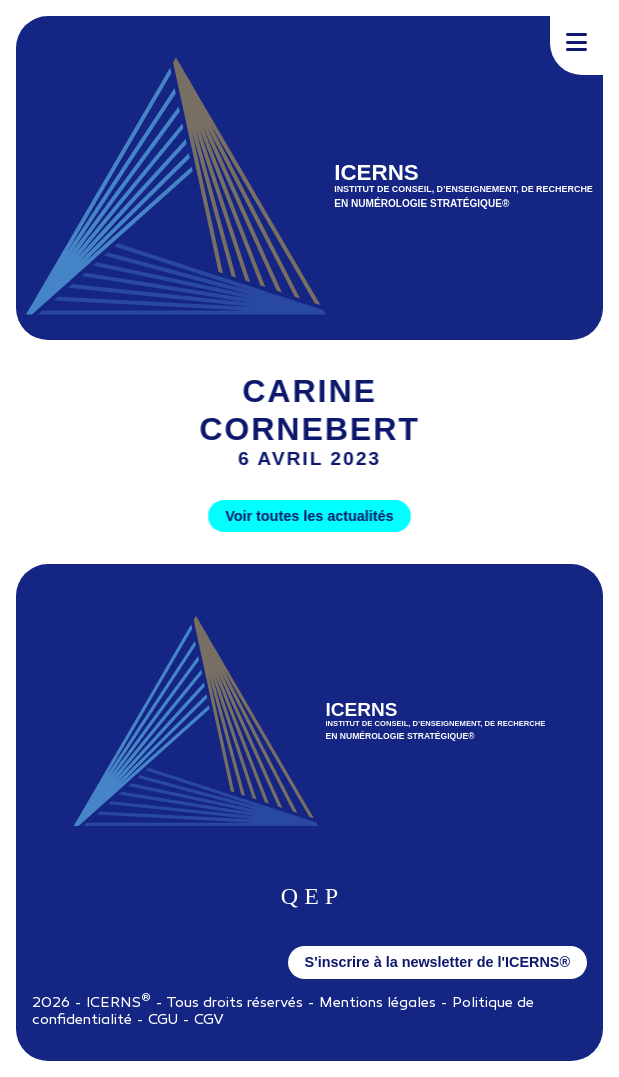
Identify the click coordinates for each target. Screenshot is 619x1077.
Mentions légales (377, 1003)
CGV (209, 1020)
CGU (163, 1020)
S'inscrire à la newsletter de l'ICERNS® (437, 962)
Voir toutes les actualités (309, 516)
